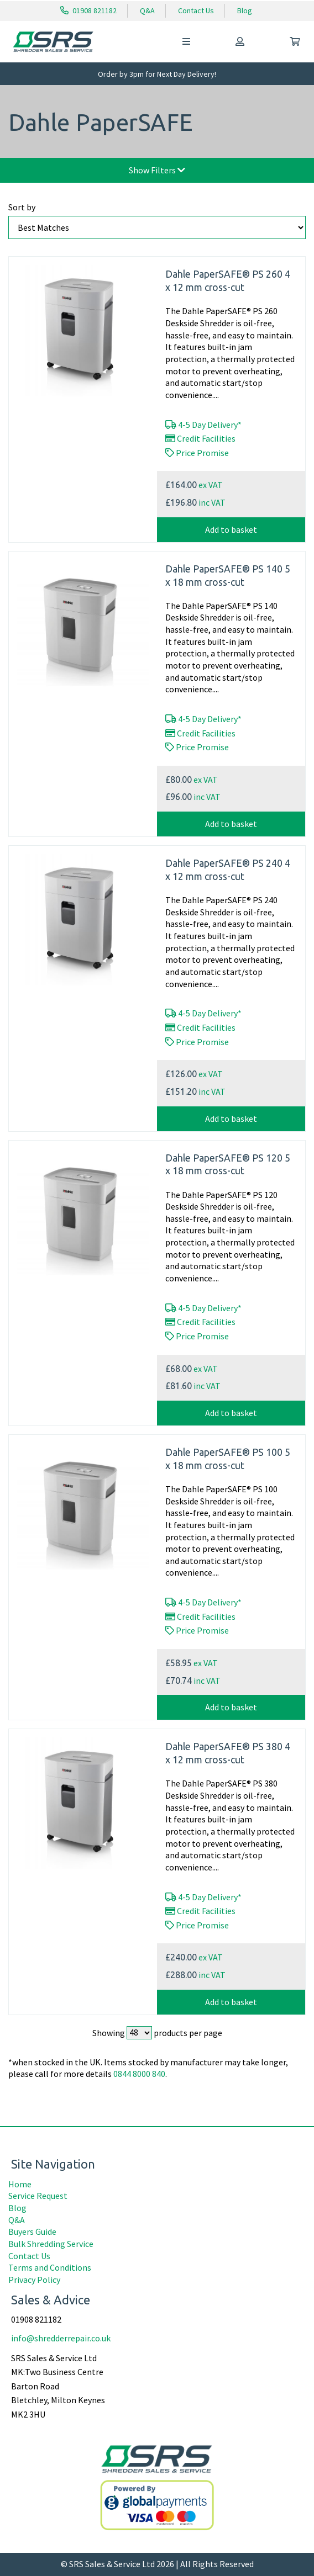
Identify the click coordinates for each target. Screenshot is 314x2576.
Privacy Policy (34, 2279)
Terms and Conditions (49, 2267)
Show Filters (157, 170)
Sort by (21, 207)
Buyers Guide (32, 2231)
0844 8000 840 (139, 2073)
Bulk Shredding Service (50, 2243)
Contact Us (196, 10)
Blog (244, 10)
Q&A (147, 10)
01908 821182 (88, 10)
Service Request (37, 2195)
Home (20, 2184)
